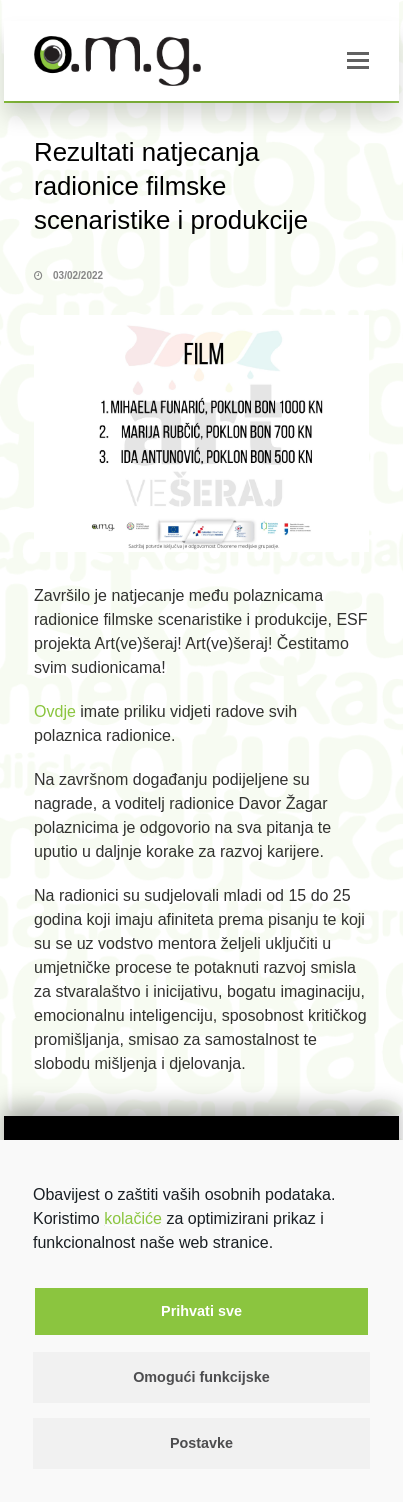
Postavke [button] (201, 1443)
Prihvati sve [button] (201, 1311)
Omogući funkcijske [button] (201, 1377)
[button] (358, 61)
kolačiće (133, 1218)
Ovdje (55, 711)
